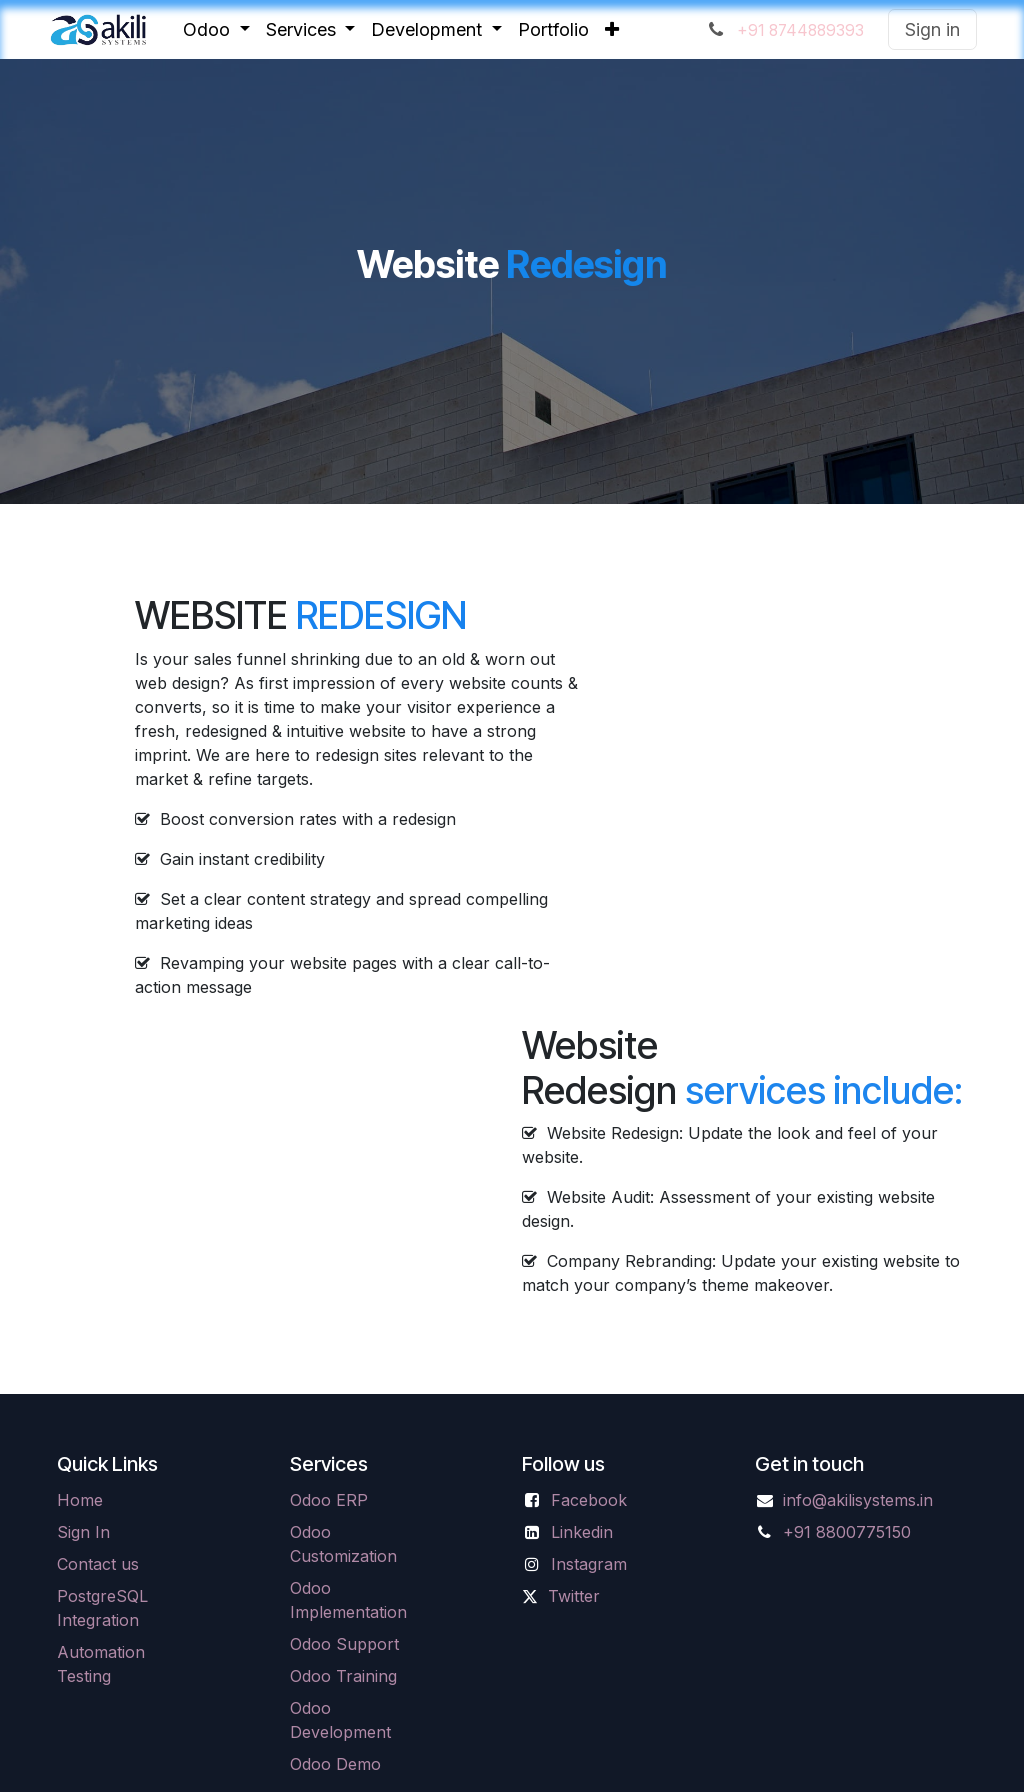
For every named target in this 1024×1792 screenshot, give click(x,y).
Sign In (83, 1532)
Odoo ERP (329, 1500)
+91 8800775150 (847, 1532)
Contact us (98, 1564)
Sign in (932, 29)
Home (80, 1500)
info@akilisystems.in (858, 1500)
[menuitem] (216, 29)
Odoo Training (343, 1676)
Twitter (574, 1596)
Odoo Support (344, 1644)
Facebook (589, 1500)
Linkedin (582, 1532)
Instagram (589, 1564)
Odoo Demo (335, 1764)
